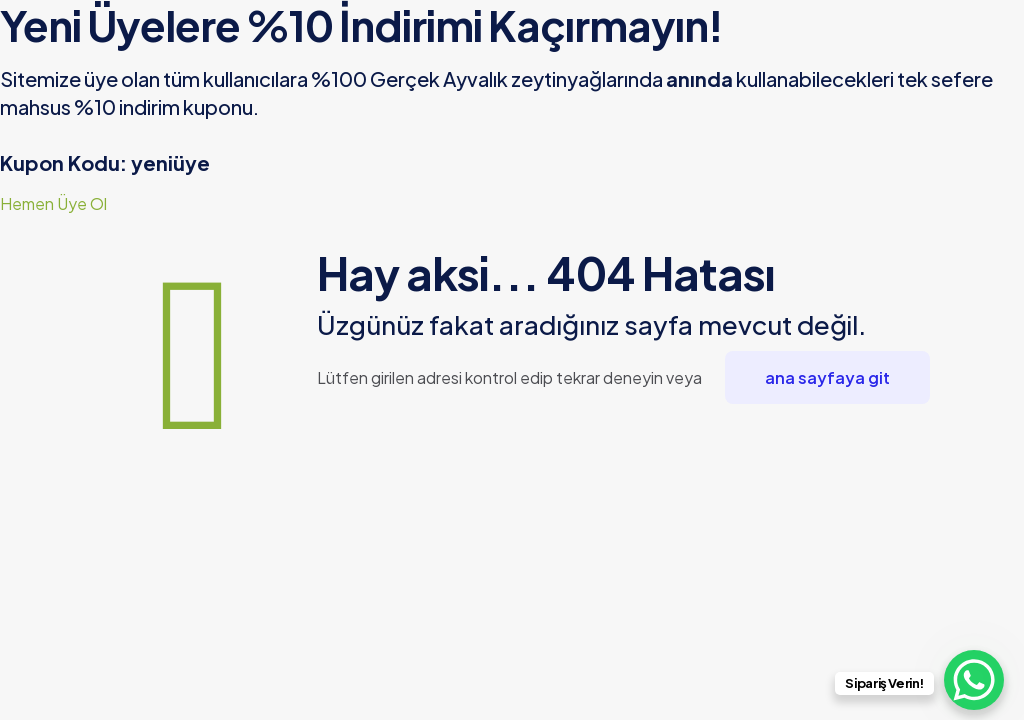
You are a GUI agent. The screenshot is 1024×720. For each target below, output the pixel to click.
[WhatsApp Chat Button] (974, 680)
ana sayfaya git (827, 377)
